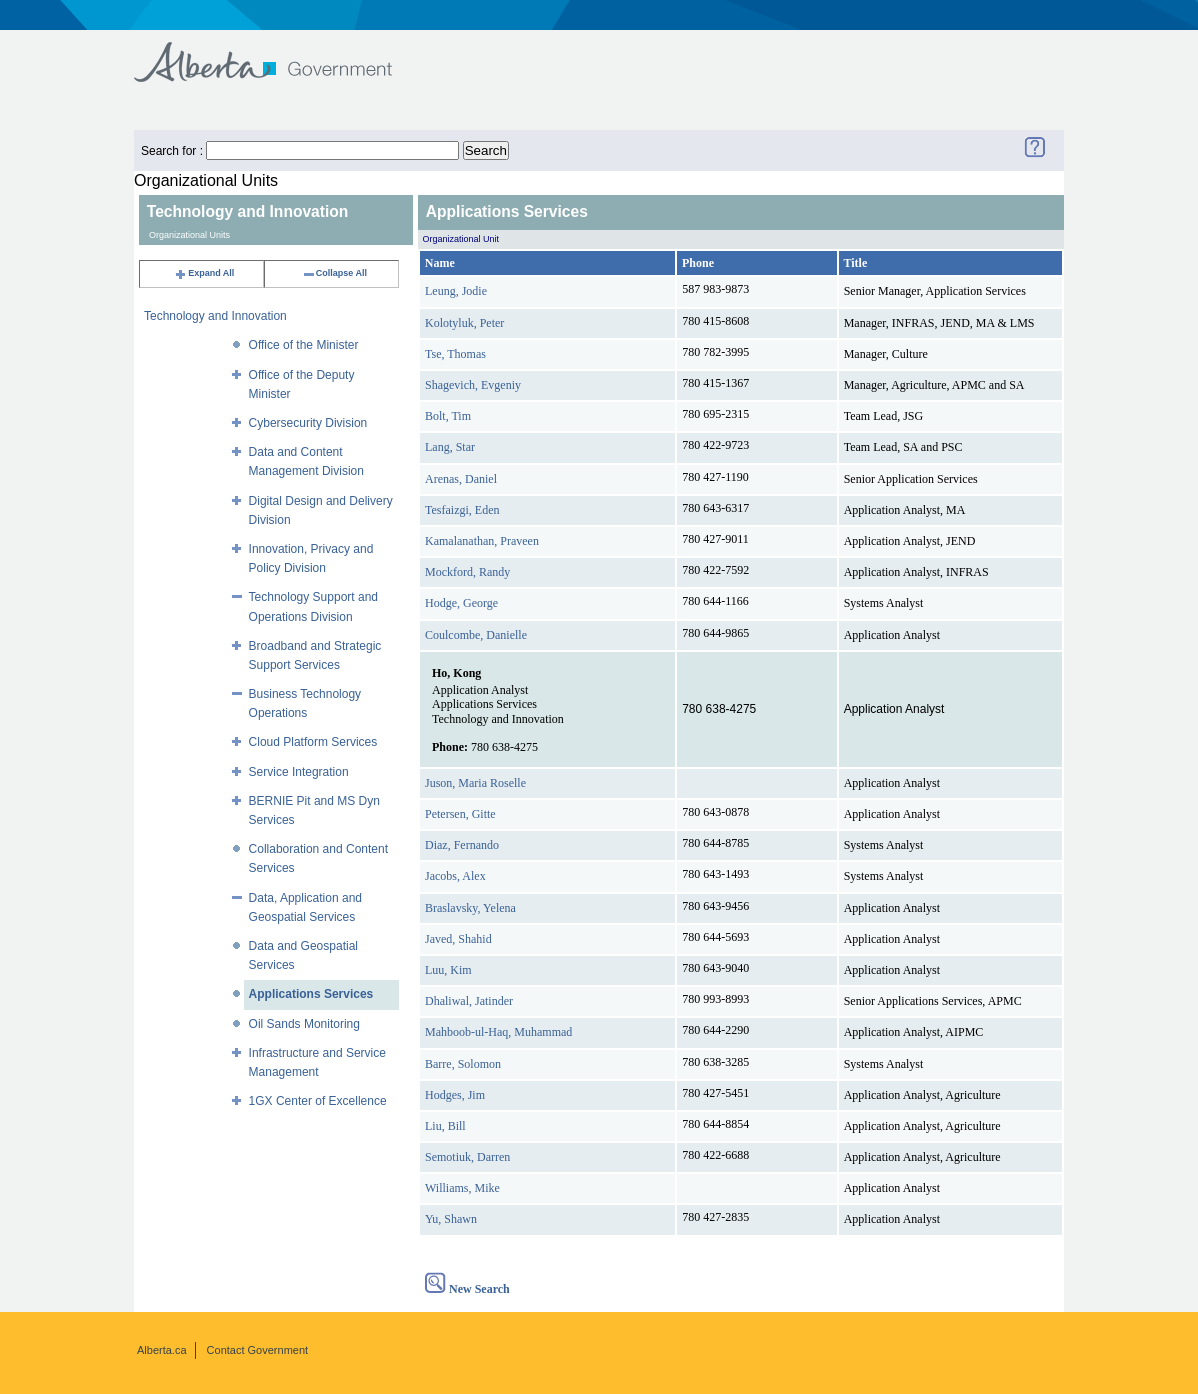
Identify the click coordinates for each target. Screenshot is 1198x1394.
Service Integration (299, 772)
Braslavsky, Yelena (470, 908)
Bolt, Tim (448, 416)
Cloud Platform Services (313, 742)
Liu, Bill (445, 1126)
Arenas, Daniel (461, 479)
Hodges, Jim (455, 1095)
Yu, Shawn (451, 1219)
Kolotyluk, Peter (464, 323)
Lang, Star (450, 447)
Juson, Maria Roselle (475, 783)
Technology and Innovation (215, 316)
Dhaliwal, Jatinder (469, 1001)
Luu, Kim (448, 970)
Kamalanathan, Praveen (482, 541)
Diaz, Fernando (462, 845)
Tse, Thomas (455, 354)
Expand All (204, 273)
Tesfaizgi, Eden (462, 510)
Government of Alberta (279, 52)
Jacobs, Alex (455, 876)
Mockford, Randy (467, 572)
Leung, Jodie (456, 291)
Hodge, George (461, 603)
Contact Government (258, 1350)
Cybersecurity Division (308, 423)
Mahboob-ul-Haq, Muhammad (498, 1032)
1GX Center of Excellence (318, 1101)
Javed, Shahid (458, 939)
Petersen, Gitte (460, 814)
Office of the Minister (304, 345)
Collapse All (334, 273)
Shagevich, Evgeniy (473, 385)
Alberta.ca (162, 1350)
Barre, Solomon (463, 1064)
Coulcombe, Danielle (476, 635)
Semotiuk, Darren (467, 1157)
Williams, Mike (462, 1188)
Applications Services (311, 994)
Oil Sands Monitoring (304, 1024)
